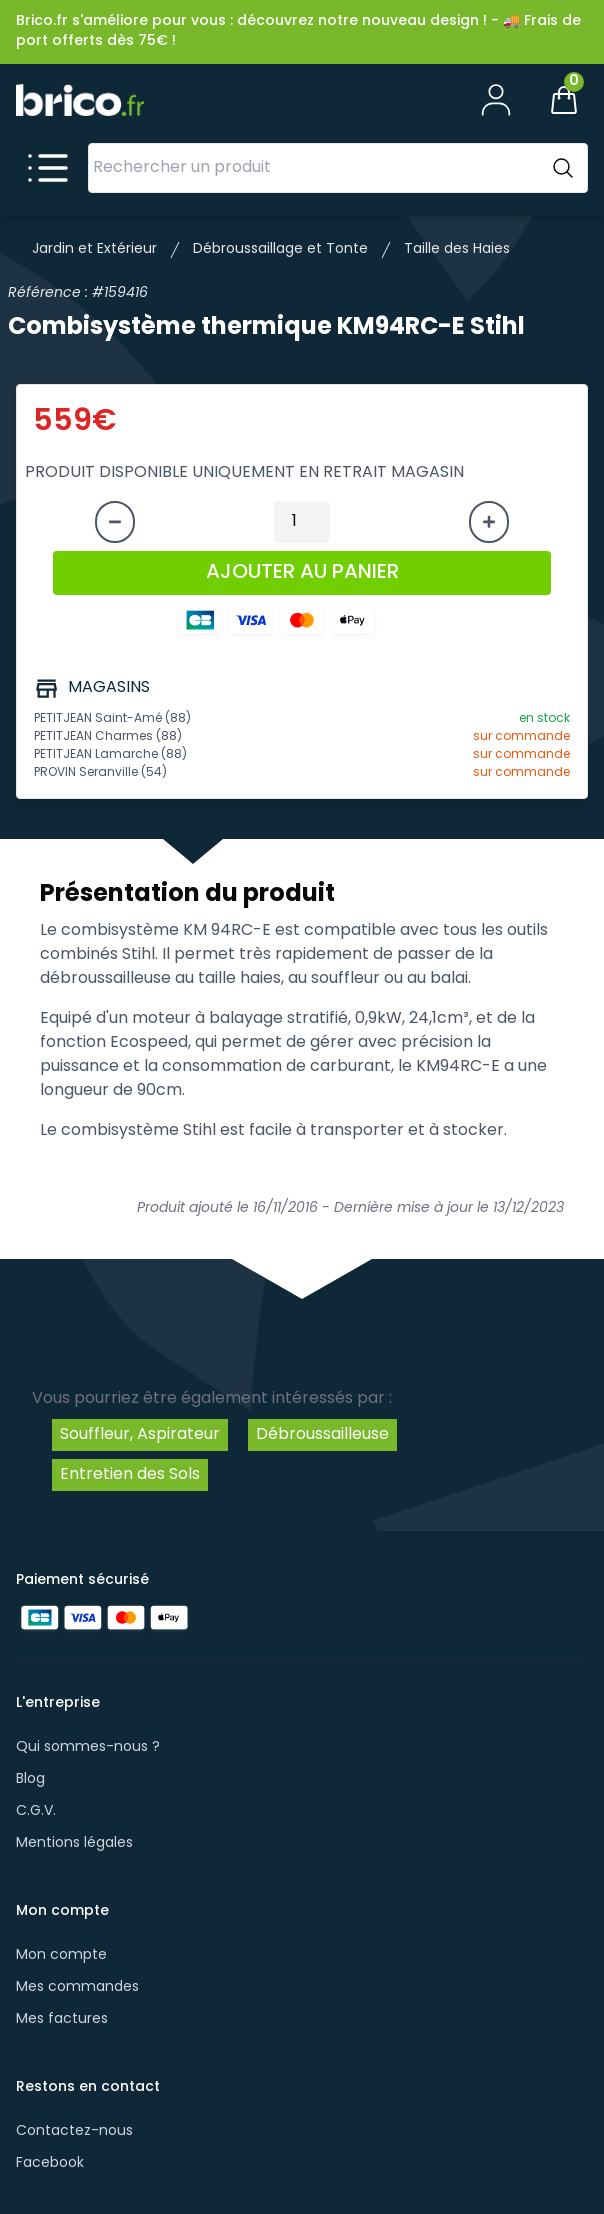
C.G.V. (36, 1811)
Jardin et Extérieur (94, 249)
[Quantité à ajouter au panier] (302, 522)
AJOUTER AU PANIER (302, 573)
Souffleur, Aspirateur (140, 1435)
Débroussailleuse (322, 1435)
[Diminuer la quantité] (115, 522)
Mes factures (62, 2019)
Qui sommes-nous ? (88, 1747)
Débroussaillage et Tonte (280, 249)
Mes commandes (77, 1987)
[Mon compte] (496, 100)
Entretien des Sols (130, 1475)
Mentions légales (74, 1843)
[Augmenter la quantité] (489, 522)
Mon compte (61, 1955)
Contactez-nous (74, 2131)
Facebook (50, 2163)
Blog (30, 1779)
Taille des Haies (457, 249)
